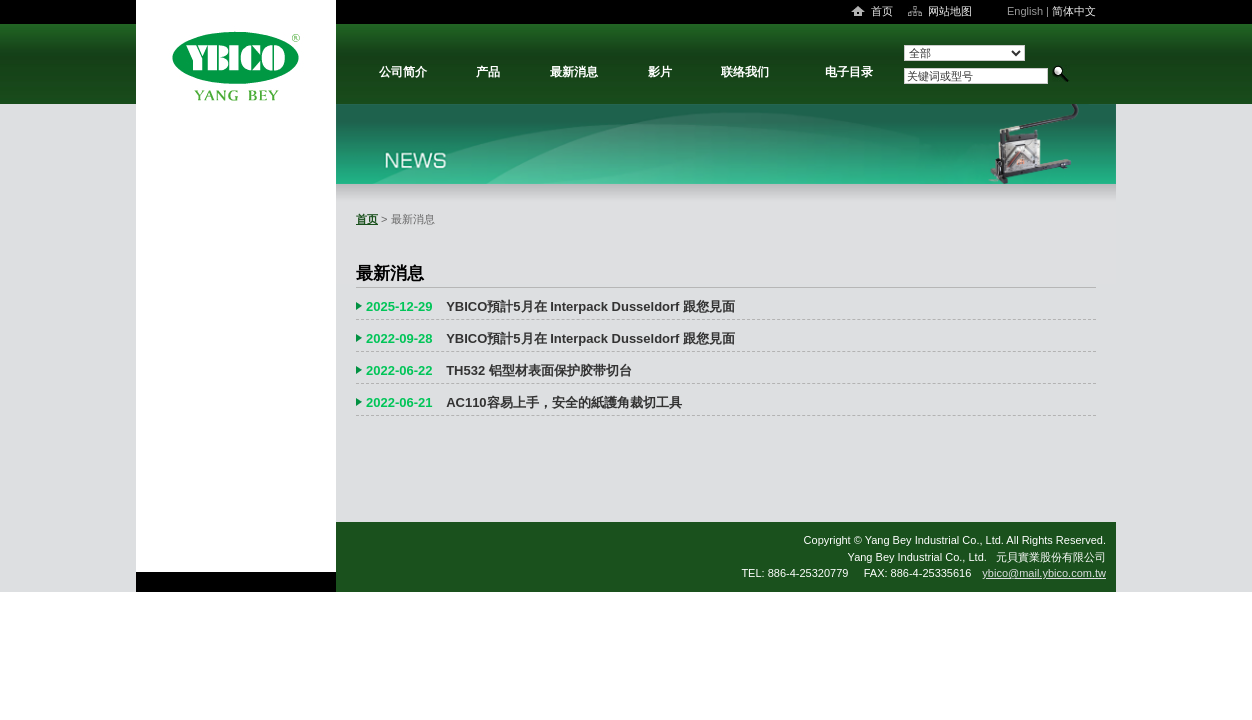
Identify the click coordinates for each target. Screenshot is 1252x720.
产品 (488, 72)
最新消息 (574, 72)
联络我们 (745, 72)
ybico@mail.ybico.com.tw (1044, 573)
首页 (882, 11)
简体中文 (1074, 11)
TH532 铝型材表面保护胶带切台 (539, 370)
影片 (660, 72)
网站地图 (950, 11)
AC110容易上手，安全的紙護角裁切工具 (563, 402)
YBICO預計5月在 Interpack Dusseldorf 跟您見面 (590, 306)
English (1025, 11)
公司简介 (403, 72)
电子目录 (849, 72)
